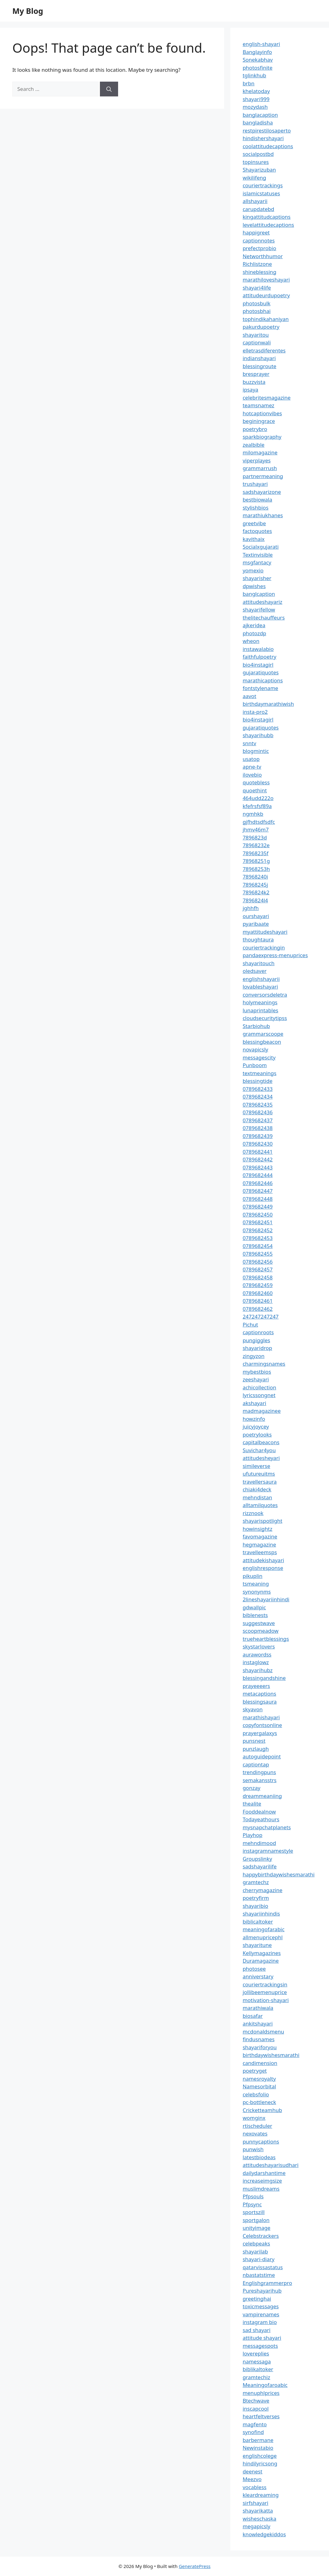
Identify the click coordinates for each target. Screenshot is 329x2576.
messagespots (260, 2345)
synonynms (257, 1591)
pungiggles (256, 1340)
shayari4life (257, 287)
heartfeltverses (261, 2416)
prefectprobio (259, 248)
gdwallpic (254, 1607)
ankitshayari (258, 2023)
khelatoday (256, 91)
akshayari (254, 1403)
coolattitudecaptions (268, 146)
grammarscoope (263, 1033)
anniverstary (258, 1976)
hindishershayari (263, 138)
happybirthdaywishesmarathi (279, 1874)
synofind (253, 2432)
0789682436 (258, 1112)
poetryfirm (256, 1897)
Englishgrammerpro (267, 2282)
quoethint (255, 790)
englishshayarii (261, 978)
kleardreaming (261, 2494)
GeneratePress (195, 2566)
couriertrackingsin (265, 1984)
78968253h (256, 868)
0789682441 (258, 1151)
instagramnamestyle (268, 1850)
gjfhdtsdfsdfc (259, 821)
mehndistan (257, 1497)
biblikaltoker (258, 2369)
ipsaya (250, 389)
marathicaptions (263, 680)
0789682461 (258, 1300)
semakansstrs (260, 1780)
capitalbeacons (261, 1442)
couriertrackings (263, 185)
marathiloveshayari (266, 279)
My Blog (27, 11)
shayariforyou (260, 2047)
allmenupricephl (263, 1937)
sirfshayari (255, 2502)
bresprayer (256, 373)
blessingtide (258, 1080)
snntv (249, 743)
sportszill (254, 2212)
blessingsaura (260, 1701)
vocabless (254, 2487)
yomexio (253, 570)
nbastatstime (259, 2274)
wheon (251, 640)
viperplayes (257, 460)
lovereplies (256, 2353)
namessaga (257, 2361)
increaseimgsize (262, 2180)
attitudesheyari (261, 1457)
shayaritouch (258, 963)
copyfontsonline (262, 1725)
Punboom (255, 1065)
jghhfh (251, 908)
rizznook (253, 1513)
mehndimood (259, 1843)
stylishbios (256, 507)
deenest (252, 2471)
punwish (253, 2149)
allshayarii (255, 201)
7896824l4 (255, 900)
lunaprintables (260, 1010)
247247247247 (261, 1316)
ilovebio (252, 774)
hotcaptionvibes (262, 413)
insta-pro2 (255, 711)
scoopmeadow (260, 1630)
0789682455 (258, 1253)
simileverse (256, 1465)
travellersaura (260, 1481)
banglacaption (260, 114)
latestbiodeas (259, 2157)
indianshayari (259, 358)
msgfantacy (257, 562)
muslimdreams (261, 2188)
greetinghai (257, 2298)
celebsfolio (256, 2094)
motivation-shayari (266, 2000)
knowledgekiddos (264, 2534)
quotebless (256, 782)
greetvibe (254, 523)
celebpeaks (256, 2243)
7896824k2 (256, 892)
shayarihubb (258, 735)
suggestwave (259, 1623)
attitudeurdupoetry (266, 295)
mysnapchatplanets (267, 1827)
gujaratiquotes (261, 672)
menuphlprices (261, 2392)
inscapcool (256, 2408)
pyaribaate (256, 923)
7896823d (255, 837)
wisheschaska (259, 2518)
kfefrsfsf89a (257, 806)
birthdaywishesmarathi (271, 2054)
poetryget (255, 2070)
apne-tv (252, 766)
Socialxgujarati (261, 546)
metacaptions (259, 1693)
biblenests (255, 1615)
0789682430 (258, 1143)
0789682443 (258, 1167)
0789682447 (258, 1190)
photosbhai (257, 311)
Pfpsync (252, 2204)
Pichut (250, 1324)
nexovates (255, 2133)
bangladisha (258, 122)
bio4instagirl (258, 664)
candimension (260, 2062)
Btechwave (256, 2400)
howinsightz (257, 1528)
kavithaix (254, 538)
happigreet (256, 232)
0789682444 (258, 1175)
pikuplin (252, 1575)
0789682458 (258, 1277)
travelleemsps (260, 1552)
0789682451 (258, 1222)
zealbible (254, 444)
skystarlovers (259, 1646)
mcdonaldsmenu (263, 2031)
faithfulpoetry (259, 656)
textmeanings (260, 1073)
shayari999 (256, 99)
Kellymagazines (262, 1952)
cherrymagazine (262, 1890)
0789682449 (258, 1206)
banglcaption (259, 593)
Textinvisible (258, 554)
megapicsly (256, 2526)
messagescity (259, 1057)
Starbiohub (256, 1026)
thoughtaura (258, 939)
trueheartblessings (266, 1638)
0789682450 (258, 1214)
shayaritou (256, 334)
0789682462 (258, 1308)
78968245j (255, 884)
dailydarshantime (264, 2172)
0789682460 (258, 1293)
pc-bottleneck (259, 2102)
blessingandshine (264, 1677)
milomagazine (260, 452)
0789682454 (258, 1245)
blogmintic (256, 750)
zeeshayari (256, 1379)
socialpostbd (258, 153)
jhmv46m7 (256, 829)
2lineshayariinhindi (266, 1599)
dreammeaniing (262, 1795)
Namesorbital (259, 2086)
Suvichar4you (259, 1450)
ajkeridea (254, 625)
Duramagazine (261, 1960)
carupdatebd (258, 209)
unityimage (256, 2227)
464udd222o (258, 798)
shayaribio (255, 1905)
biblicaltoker (258, 1921)
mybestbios (257, 1371)
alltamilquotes (260, 1505)
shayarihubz (258, 1670)
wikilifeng (254, 177)
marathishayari (261, 1717)
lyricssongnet (259, 1395)
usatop (251, 758)
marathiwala (258, 2007)
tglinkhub (254, 75)
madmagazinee (262, 1410)
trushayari (255, 483)
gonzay (251, 1787)
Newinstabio (258, 2447)
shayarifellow (259, 609)
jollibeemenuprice (265, 1992)
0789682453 (258, 1237)
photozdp (254, 633)
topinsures (256, 161)
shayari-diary (258, 2259)
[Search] (109, 89)
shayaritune (257, 1944)
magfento (255, 2424)
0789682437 (258, 1120)
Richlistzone (257, 263)
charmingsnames (264, 1363)
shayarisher (257, 578)
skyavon (253, 1709)
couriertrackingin (264, 947)
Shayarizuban (259, 169)
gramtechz (256, 1882)
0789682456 (258, 1261)
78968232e (256, 845)
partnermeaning (263, 476)
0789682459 (258, 1285)
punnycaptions (261, 2141)
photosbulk (256, 303)
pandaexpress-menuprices (275, 955)
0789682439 (258, 1136)
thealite (252, 1803)
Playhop (252, 1835)
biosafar (253, 2015)
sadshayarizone (262, 491)
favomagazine (260, 1536)
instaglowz (256, 1662)
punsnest (254, 1740)
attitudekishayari (263, 1560)
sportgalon (256, 2220)
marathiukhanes (263, 515)
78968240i (255, 876)
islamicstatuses (261, 193)
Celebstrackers (261, 2235)
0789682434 (258, 1096)
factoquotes (257, 530)
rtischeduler (257, 2125)
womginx (254, 2117)
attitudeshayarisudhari (270, 2164)
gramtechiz (256, 2377)
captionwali (257, 342)
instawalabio (258, 648)
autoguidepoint (262, 1756)
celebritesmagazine (266, 397)
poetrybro (255, 429)
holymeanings (260, 1002)
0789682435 (258, 1104)
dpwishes (254, 586)
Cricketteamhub (262, 2110)
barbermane (258, 2440)
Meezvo (252, 2479)
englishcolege (260, 2455)
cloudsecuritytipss (265, 1018)
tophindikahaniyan (266, 319)
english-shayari (261, 43)
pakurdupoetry (261, 326)
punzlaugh (256, 1748)
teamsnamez (258, 405)
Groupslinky (257, 1858)
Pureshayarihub (262, 2290)
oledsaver (255, 970)
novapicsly (255, 1049)
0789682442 (258, 1159)
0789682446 (258, 1183)
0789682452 (258, 1230)
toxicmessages (261, 2306)
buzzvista (254, 381)
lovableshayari (260, 986)
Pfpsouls (253, 2196)
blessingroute (259, 366)
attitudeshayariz (262, 601)
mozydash (255, 106)
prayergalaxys (260, 1733)
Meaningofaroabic (265, 2384)
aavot (249, 696)
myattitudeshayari (265, 931)
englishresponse (263, 1567)
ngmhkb (253, 813)
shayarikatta (258, 2510)
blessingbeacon (262, 1041)
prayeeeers (256, 1685)
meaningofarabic (264, 1929)
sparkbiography (262, 436)
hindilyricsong (260, 2463)
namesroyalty (259, 2078)
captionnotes (259, 240)
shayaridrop (257, 1347)
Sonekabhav (258, 59)
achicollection (259, 1387)
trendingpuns (259, 1772)
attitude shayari (262, 2337)
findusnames (259, 2039)
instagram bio (260, 2322)
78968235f (256, 853)
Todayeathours (261, 1819)
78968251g (256, 860)
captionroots (258, 1332)
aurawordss (257, 1654)
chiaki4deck (257, 1489)
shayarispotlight (262, 1520)
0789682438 (258, 1128)
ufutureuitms (259, 1473)
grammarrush (260, 468)
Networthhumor (263, 256)
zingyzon (254, 1355)
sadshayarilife (260, 1866)
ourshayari (256, 916)
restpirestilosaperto (267, 130)
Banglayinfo (257, 51)
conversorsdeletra (265, 994)
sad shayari (256, 2330)
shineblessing (259, 271)
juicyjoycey (256, 1426)
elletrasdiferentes (264, 350)
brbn (248, 83)
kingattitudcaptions (266, 216)
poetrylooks (257, 1434)
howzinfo (254, 1418)
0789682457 (258, 1269)
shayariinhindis (261, 1913)
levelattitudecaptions (268, 224)
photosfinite (258, 67)
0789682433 (258, 1088)
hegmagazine (259, 1544)
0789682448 (258, 1198)
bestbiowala (257, 499)
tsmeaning (256, 1583)
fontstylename (260, 688)
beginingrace (259, 421)
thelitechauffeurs (264, 617)
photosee (254, 1968)
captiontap (256, 1764)
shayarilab (255, 2251)
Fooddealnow (259, 1811)
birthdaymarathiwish (268, 703)
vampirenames (261, 2314)
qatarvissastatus (263, 2267)
